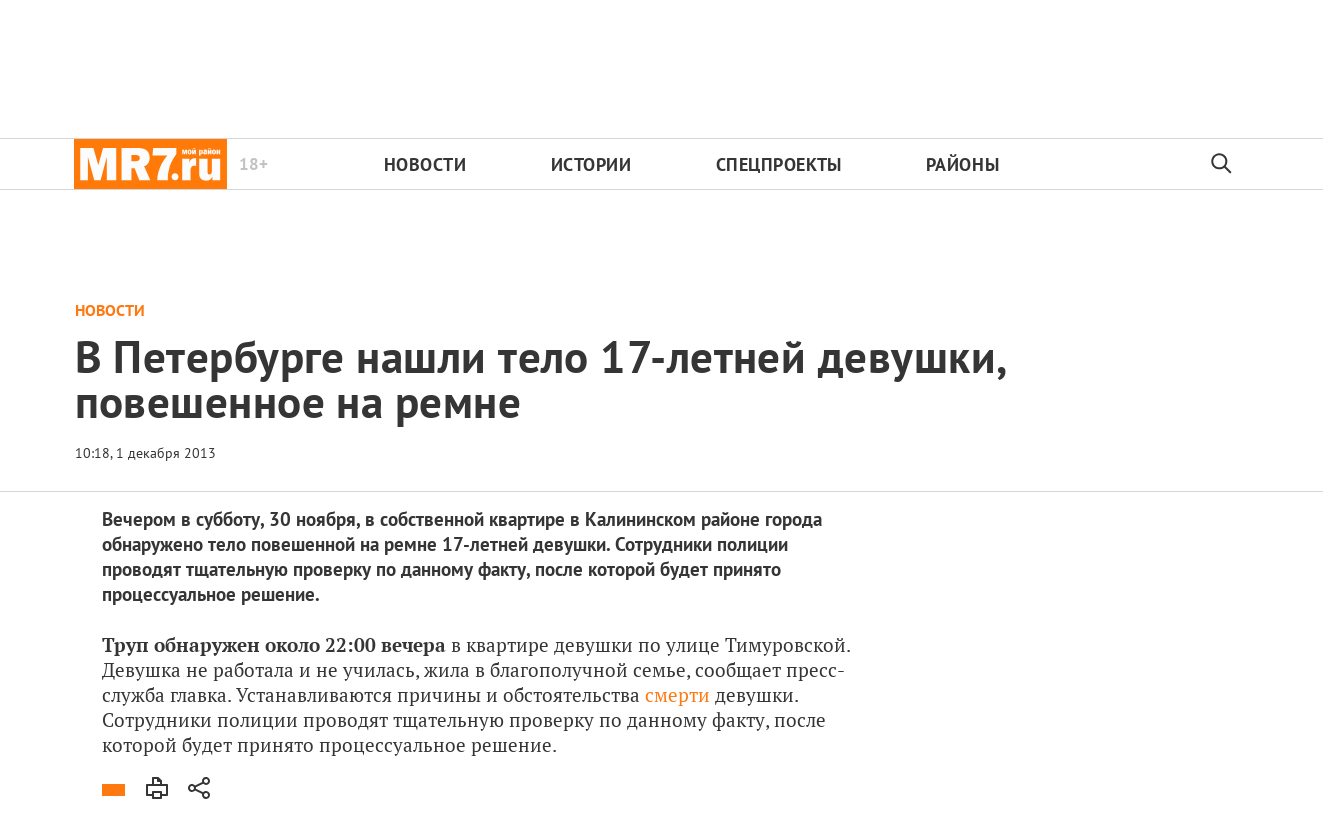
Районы (962, 164)
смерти (675, 694)
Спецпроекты (779, 164)
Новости (425, 164)
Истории (591, 164)
